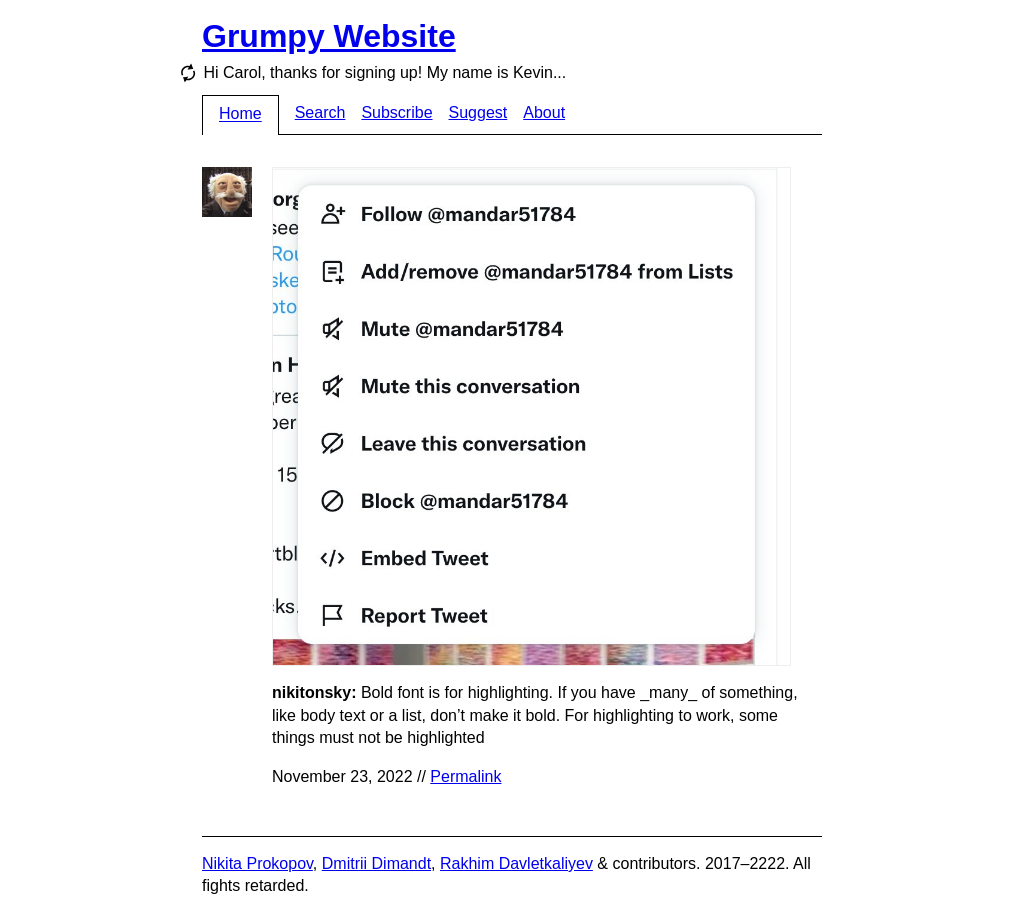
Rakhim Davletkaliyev (516, 863)
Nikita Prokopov (257, 863)
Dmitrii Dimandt (376, 863)
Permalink (465, 776)
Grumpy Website (329, 36)
